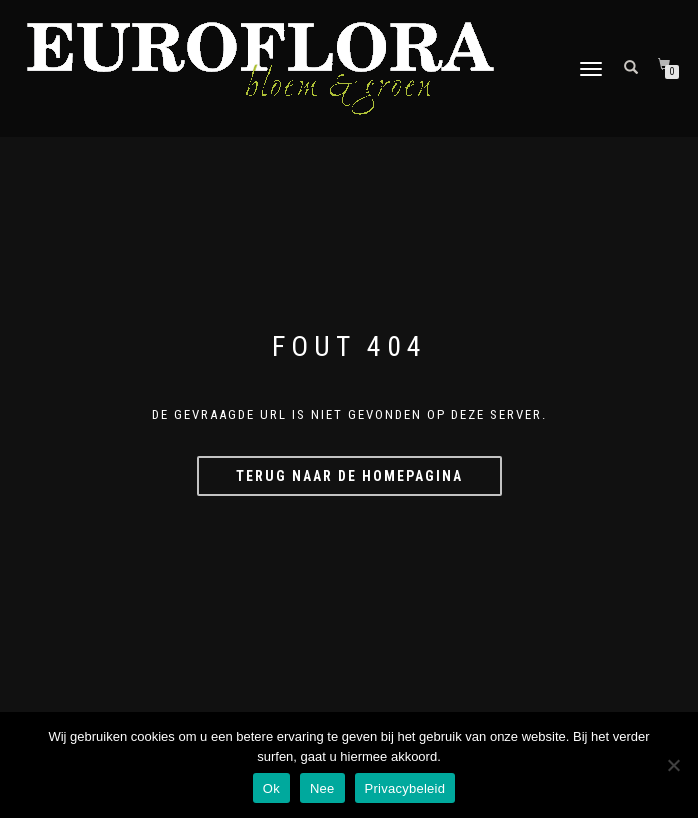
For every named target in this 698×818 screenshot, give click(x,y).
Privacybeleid (405, 788)
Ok (271, 788)
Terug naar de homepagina (349, 476)
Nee (322, 788)
